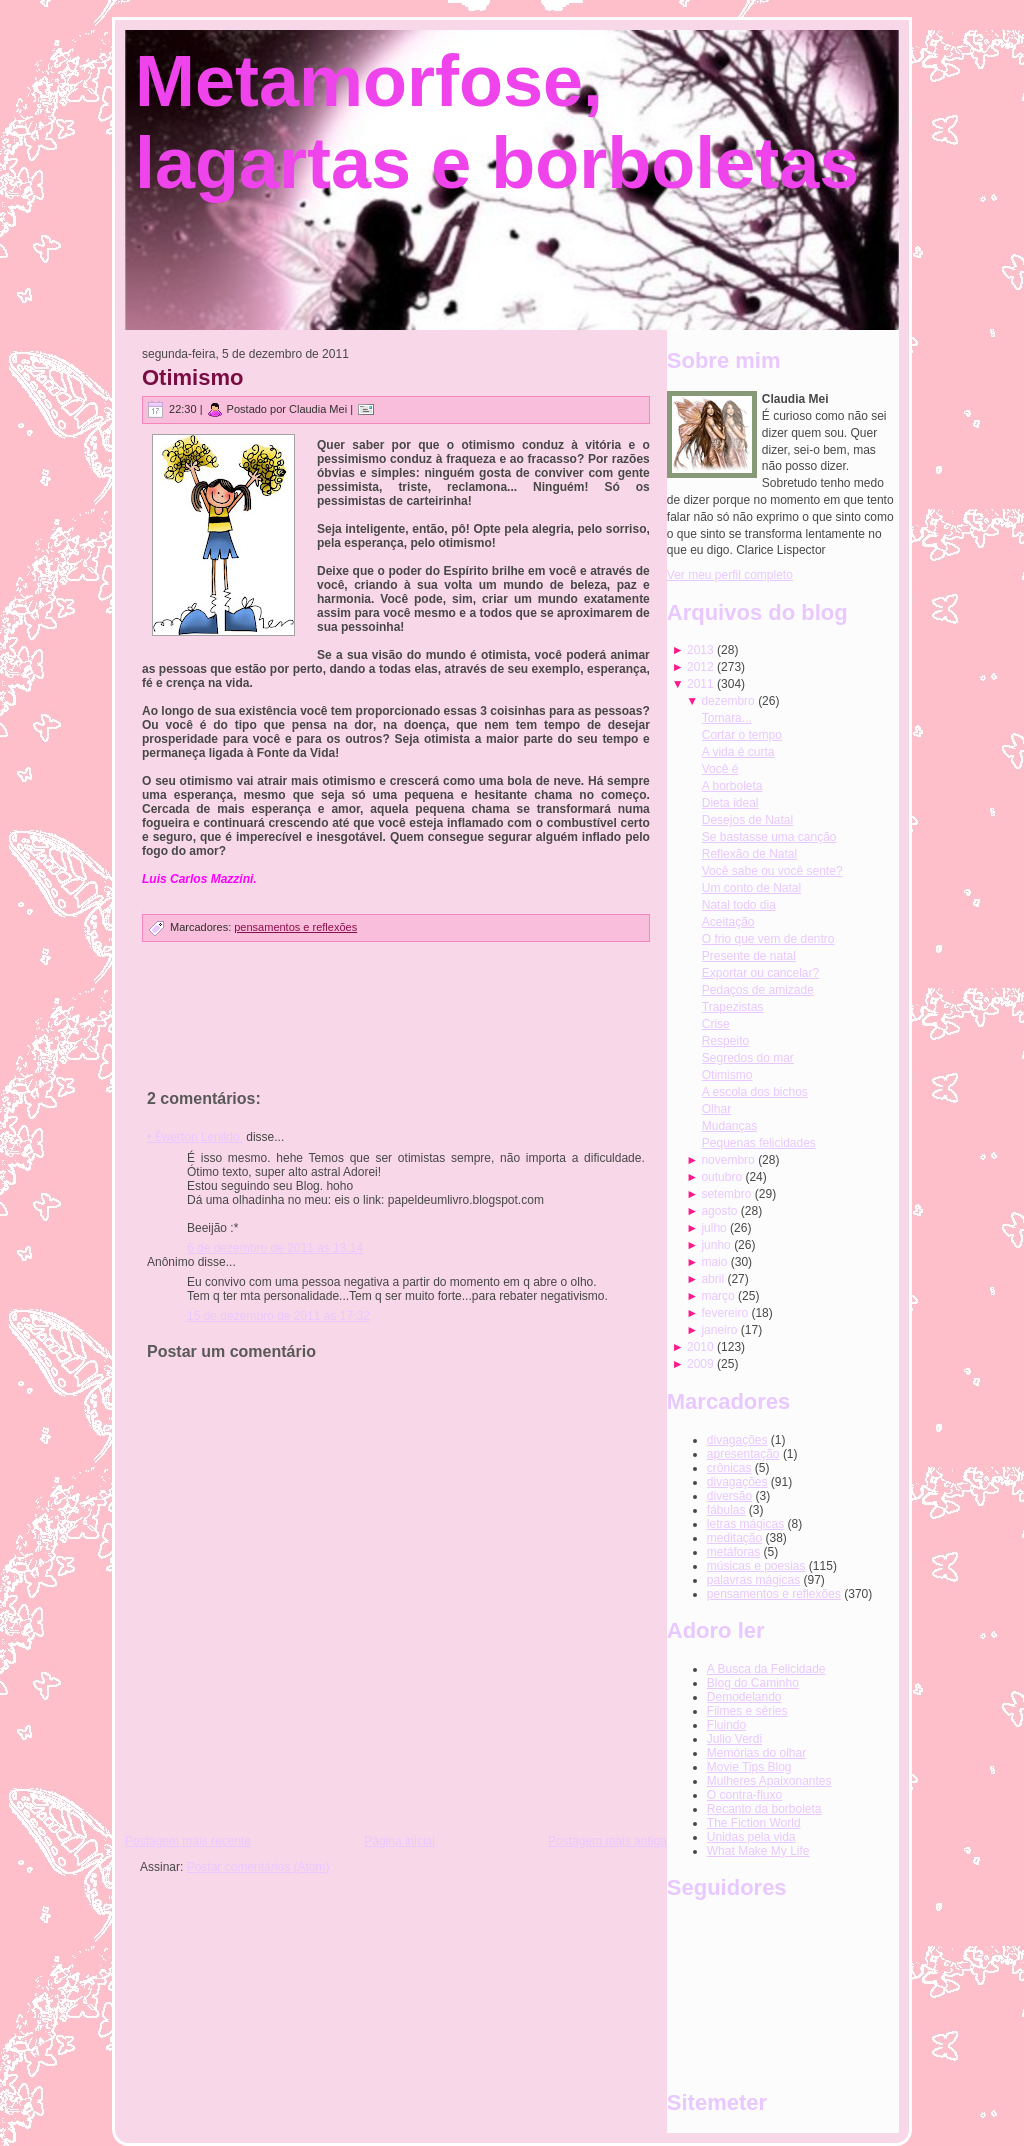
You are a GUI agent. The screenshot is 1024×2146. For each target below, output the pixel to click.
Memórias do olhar (756, 1753)
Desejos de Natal (747, 820)
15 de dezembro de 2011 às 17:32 (278, 1316)
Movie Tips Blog (749, 1767)
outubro (721, 1177)
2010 (700, 1347)
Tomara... (727, 718)
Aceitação (728, 922)
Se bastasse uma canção (769, 837)
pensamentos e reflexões (295, 927)
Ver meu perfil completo (730, 575)
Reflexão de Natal (749, 854)
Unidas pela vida (751, 1837)
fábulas (726, 1510)
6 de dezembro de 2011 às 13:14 (275, 1248)
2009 (700, 1364)
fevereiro (724, 1313)
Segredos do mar (748, 1058)
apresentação (743, 1454)
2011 (700, 684)
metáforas (733, 1552)
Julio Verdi (734, 1739)
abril (712, 1279)
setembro (726, 1194)
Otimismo (192, 377)
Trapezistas (733, 1007)
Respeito (725, 1041)
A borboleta (732, 786)
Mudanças (729, 1126)
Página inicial (399, 1841)
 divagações (737, 1440)
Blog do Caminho (753, 1683)
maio (714, 1262)
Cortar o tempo (742, 735)
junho (715, 1245)
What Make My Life (758, 1851)
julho (713, 1228)
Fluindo (726, 1725)
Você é (720, 769)
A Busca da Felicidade (766, 1669)
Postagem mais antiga (607, 1841)
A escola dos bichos (755, 1092)
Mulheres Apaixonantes (769, 1781)
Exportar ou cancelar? (760, 973)
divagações (737, 1482)
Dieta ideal (730, 803)
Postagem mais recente (188, 1841)
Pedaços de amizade (758, 990)
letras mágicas (745, 1524)
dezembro (727, 701)
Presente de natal (749, 956)
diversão (729, 1496)
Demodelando (744, 1697)
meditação (734, 1538)
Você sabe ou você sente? (772, 871)
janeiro (719, 1330)
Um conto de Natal (751, 888)
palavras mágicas (753, 1580)
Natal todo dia (739, 905)
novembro (727, 1160)
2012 (700, 667)
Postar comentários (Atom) (258, 1867)
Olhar (716, 1109)
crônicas (729, 1468)
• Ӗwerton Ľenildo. (195, 1137)
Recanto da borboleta (764, 1809)
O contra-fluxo (744, 1795)
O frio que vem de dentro (768, 939)
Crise (716, 1024)
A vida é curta (738, 752)
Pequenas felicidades (759, 1143)
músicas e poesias (756, 1566)
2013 (700, 650)
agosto (719, 1211)
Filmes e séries (747, 1711)
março (717, 1296)
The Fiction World (754, 1823)
